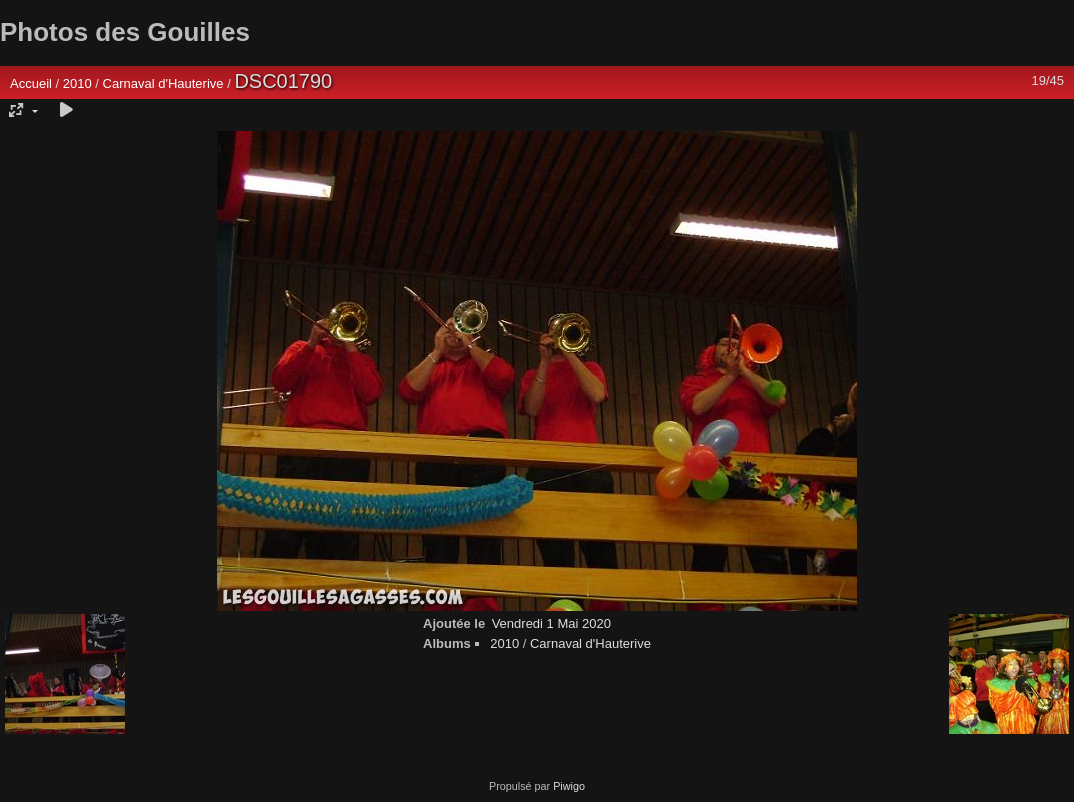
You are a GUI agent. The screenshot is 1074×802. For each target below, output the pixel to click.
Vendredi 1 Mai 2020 (551, 623)
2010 (77, 83)
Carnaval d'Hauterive (163, 83)
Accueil (31, 83)
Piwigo (569, 786)
